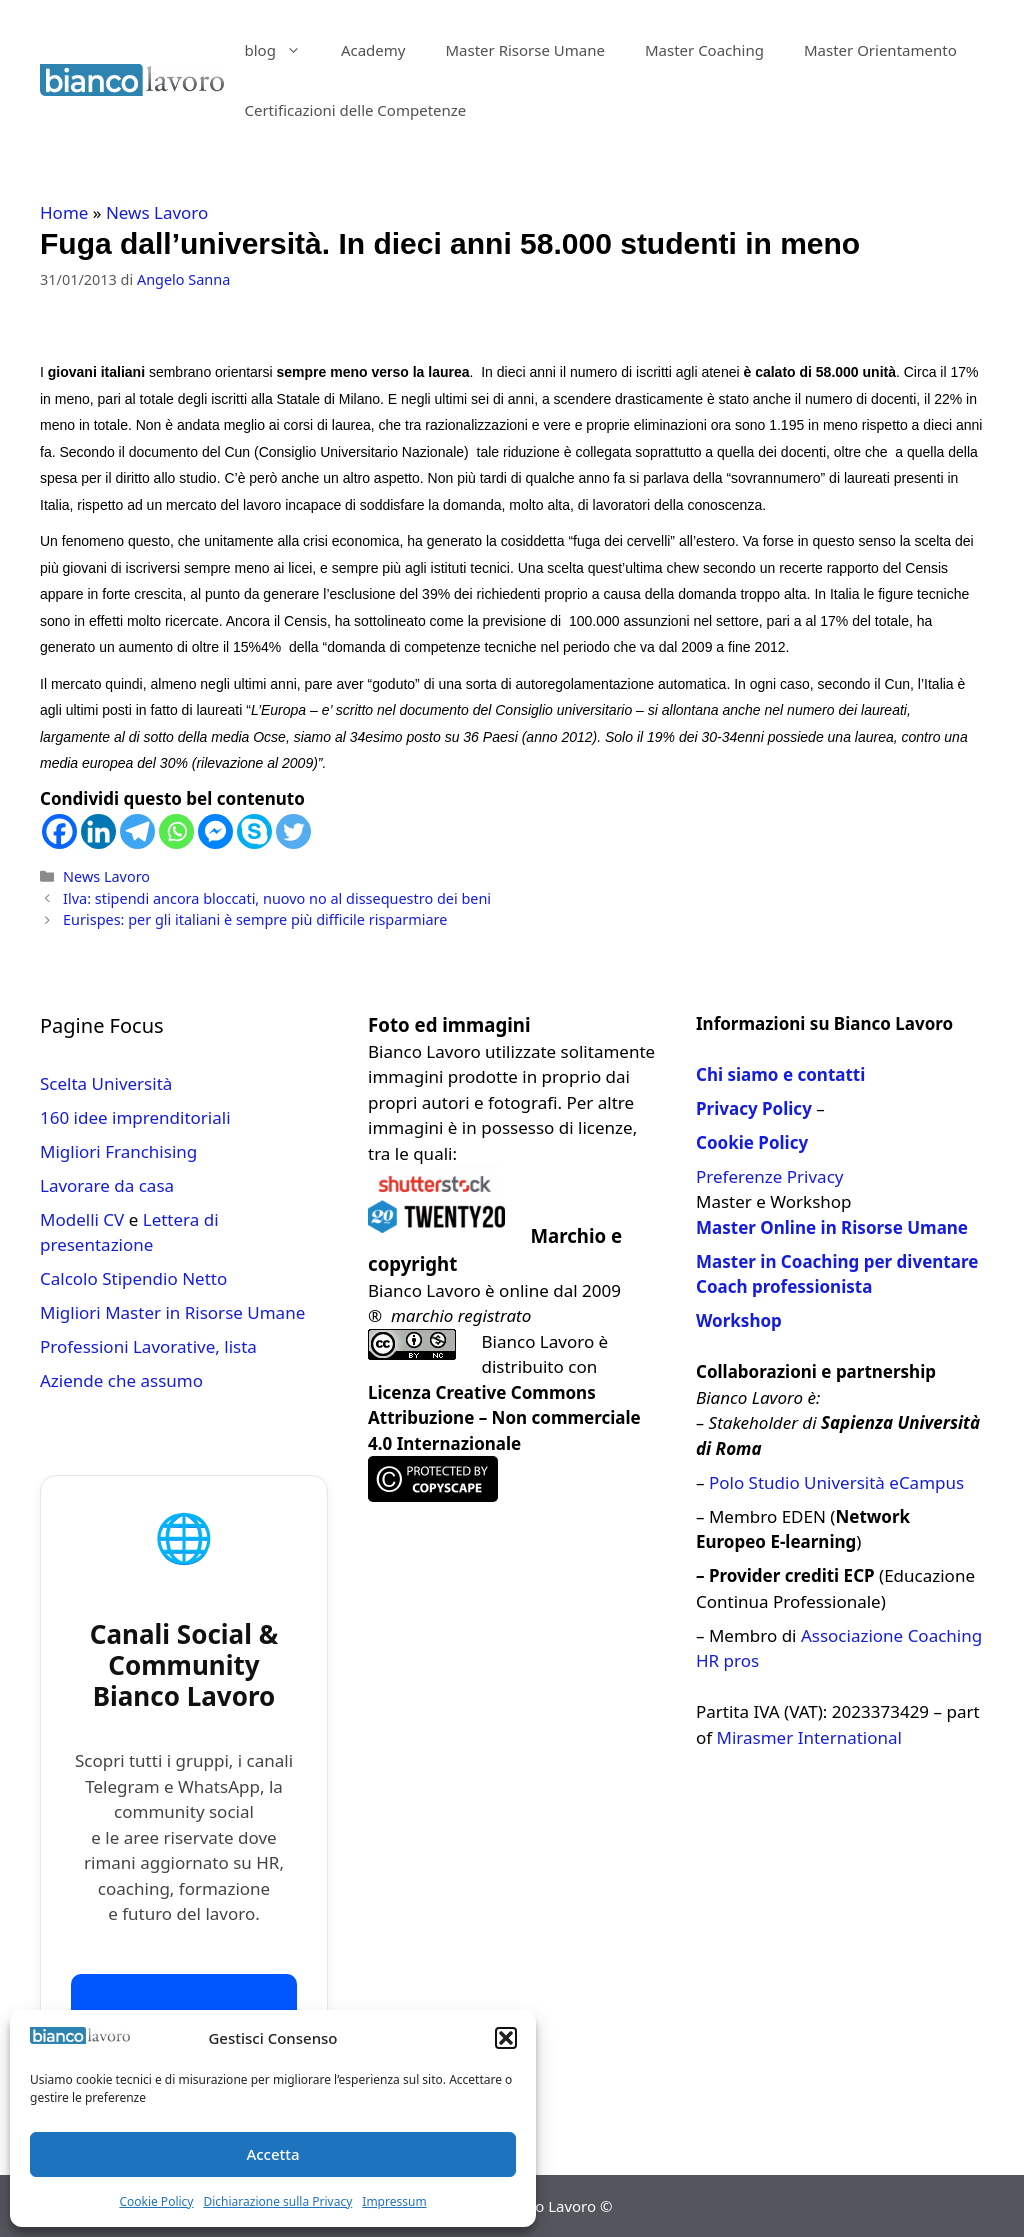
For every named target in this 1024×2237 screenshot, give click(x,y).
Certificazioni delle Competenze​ (355, 110)
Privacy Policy (754, 1108)
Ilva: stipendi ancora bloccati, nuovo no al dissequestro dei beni (277, 898)
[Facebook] (59, 831)
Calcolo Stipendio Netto (133, 1278)
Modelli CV (82, 1219)
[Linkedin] (98, 831)
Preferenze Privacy (769, 1176)
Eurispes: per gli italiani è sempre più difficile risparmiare (255, 919)
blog (282, 50)
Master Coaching (704, 50)
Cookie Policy (156, 2201)
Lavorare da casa (107, 1185)
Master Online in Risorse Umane (832, 1227)
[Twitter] (293, 831)
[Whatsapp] (176, 831)
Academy (373, 50)
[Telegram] (137, 831)
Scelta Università (106, 1083)
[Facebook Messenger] (215, 831)
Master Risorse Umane (525, 50)
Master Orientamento (880, 50)
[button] (506, 2038)
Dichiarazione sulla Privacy (277, 2201)
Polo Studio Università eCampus (836, 1482)
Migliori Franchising (118, 1151)
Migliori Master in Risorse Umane (172, 1312)
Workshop (739, 1320)
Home (64, 212)
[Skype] (254, 831)
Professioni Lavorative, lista (148, 1346)
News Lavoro (157, 212)
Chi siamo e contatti (780, 1074)
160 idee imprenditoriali (135, 1117)
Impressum (394, 2201)
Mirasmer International (809, 1737)
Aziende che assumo (121, 1380)
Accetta (272, 2154)
